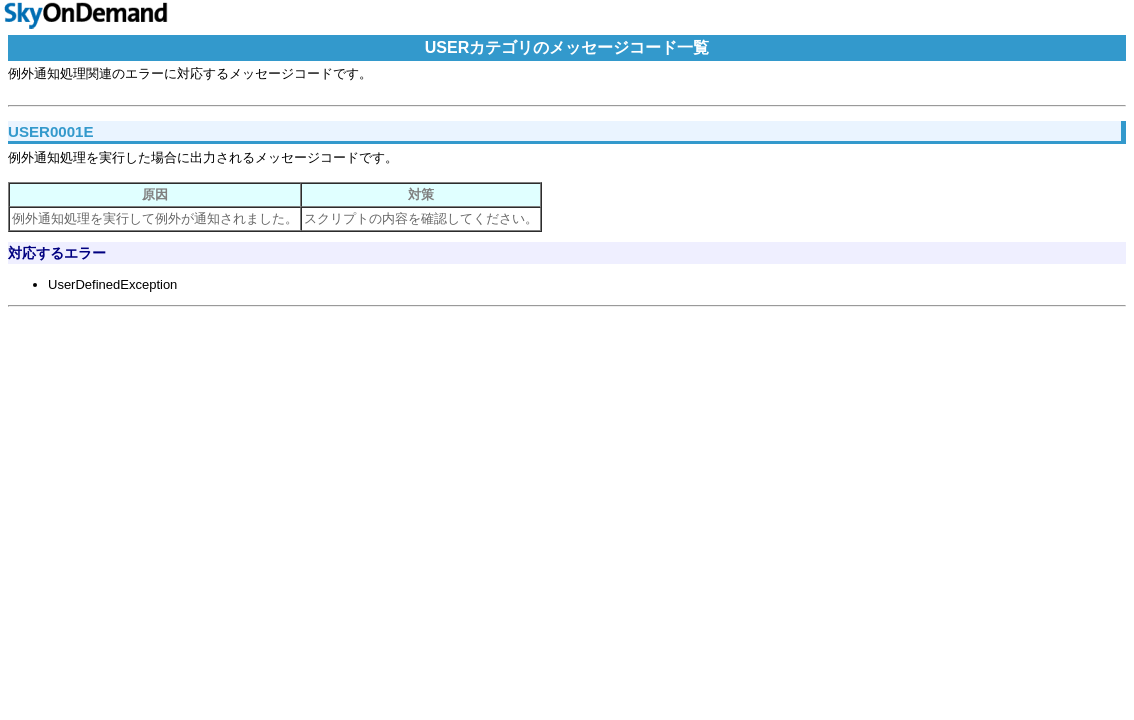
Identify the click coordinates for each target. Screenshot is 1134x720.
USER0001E (51, 131)
